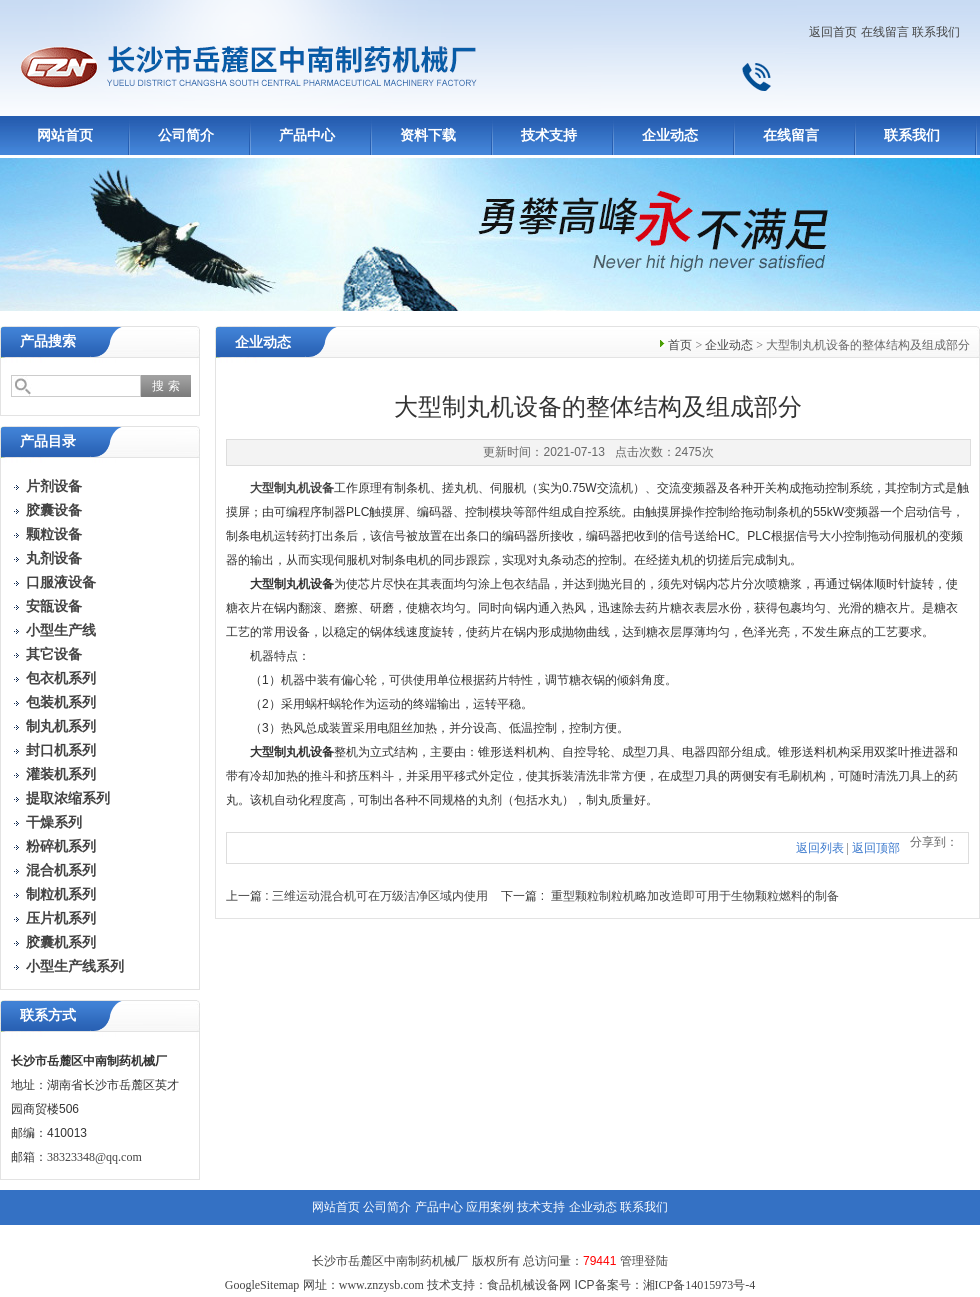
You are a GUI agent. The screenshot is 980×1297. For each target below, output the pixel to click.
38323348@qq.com (94, 1157)
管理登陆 (644, 1261)
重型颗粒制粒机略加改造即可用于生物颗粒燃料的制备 (695, 896)
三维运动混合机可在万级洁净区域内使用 (380, 896)
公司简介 (186, 135)
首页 (680, 345)
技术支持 (549, 135)
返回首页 (833, 32)
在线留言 (885, 32)
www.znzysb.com (381, 1285)
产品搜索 (48, 341)
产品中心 (307, 135)
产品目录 (48, 441)
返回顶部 (876, 848)
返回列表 (820, 848)
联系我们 (936, 32)
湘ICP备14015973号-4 (699, 1285)
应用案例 (490, 1207)
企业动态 (670, 135)
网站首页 (65, 135)
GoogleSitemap (262, 1285)
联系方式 (48, 1015)
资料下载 (428, 135)
